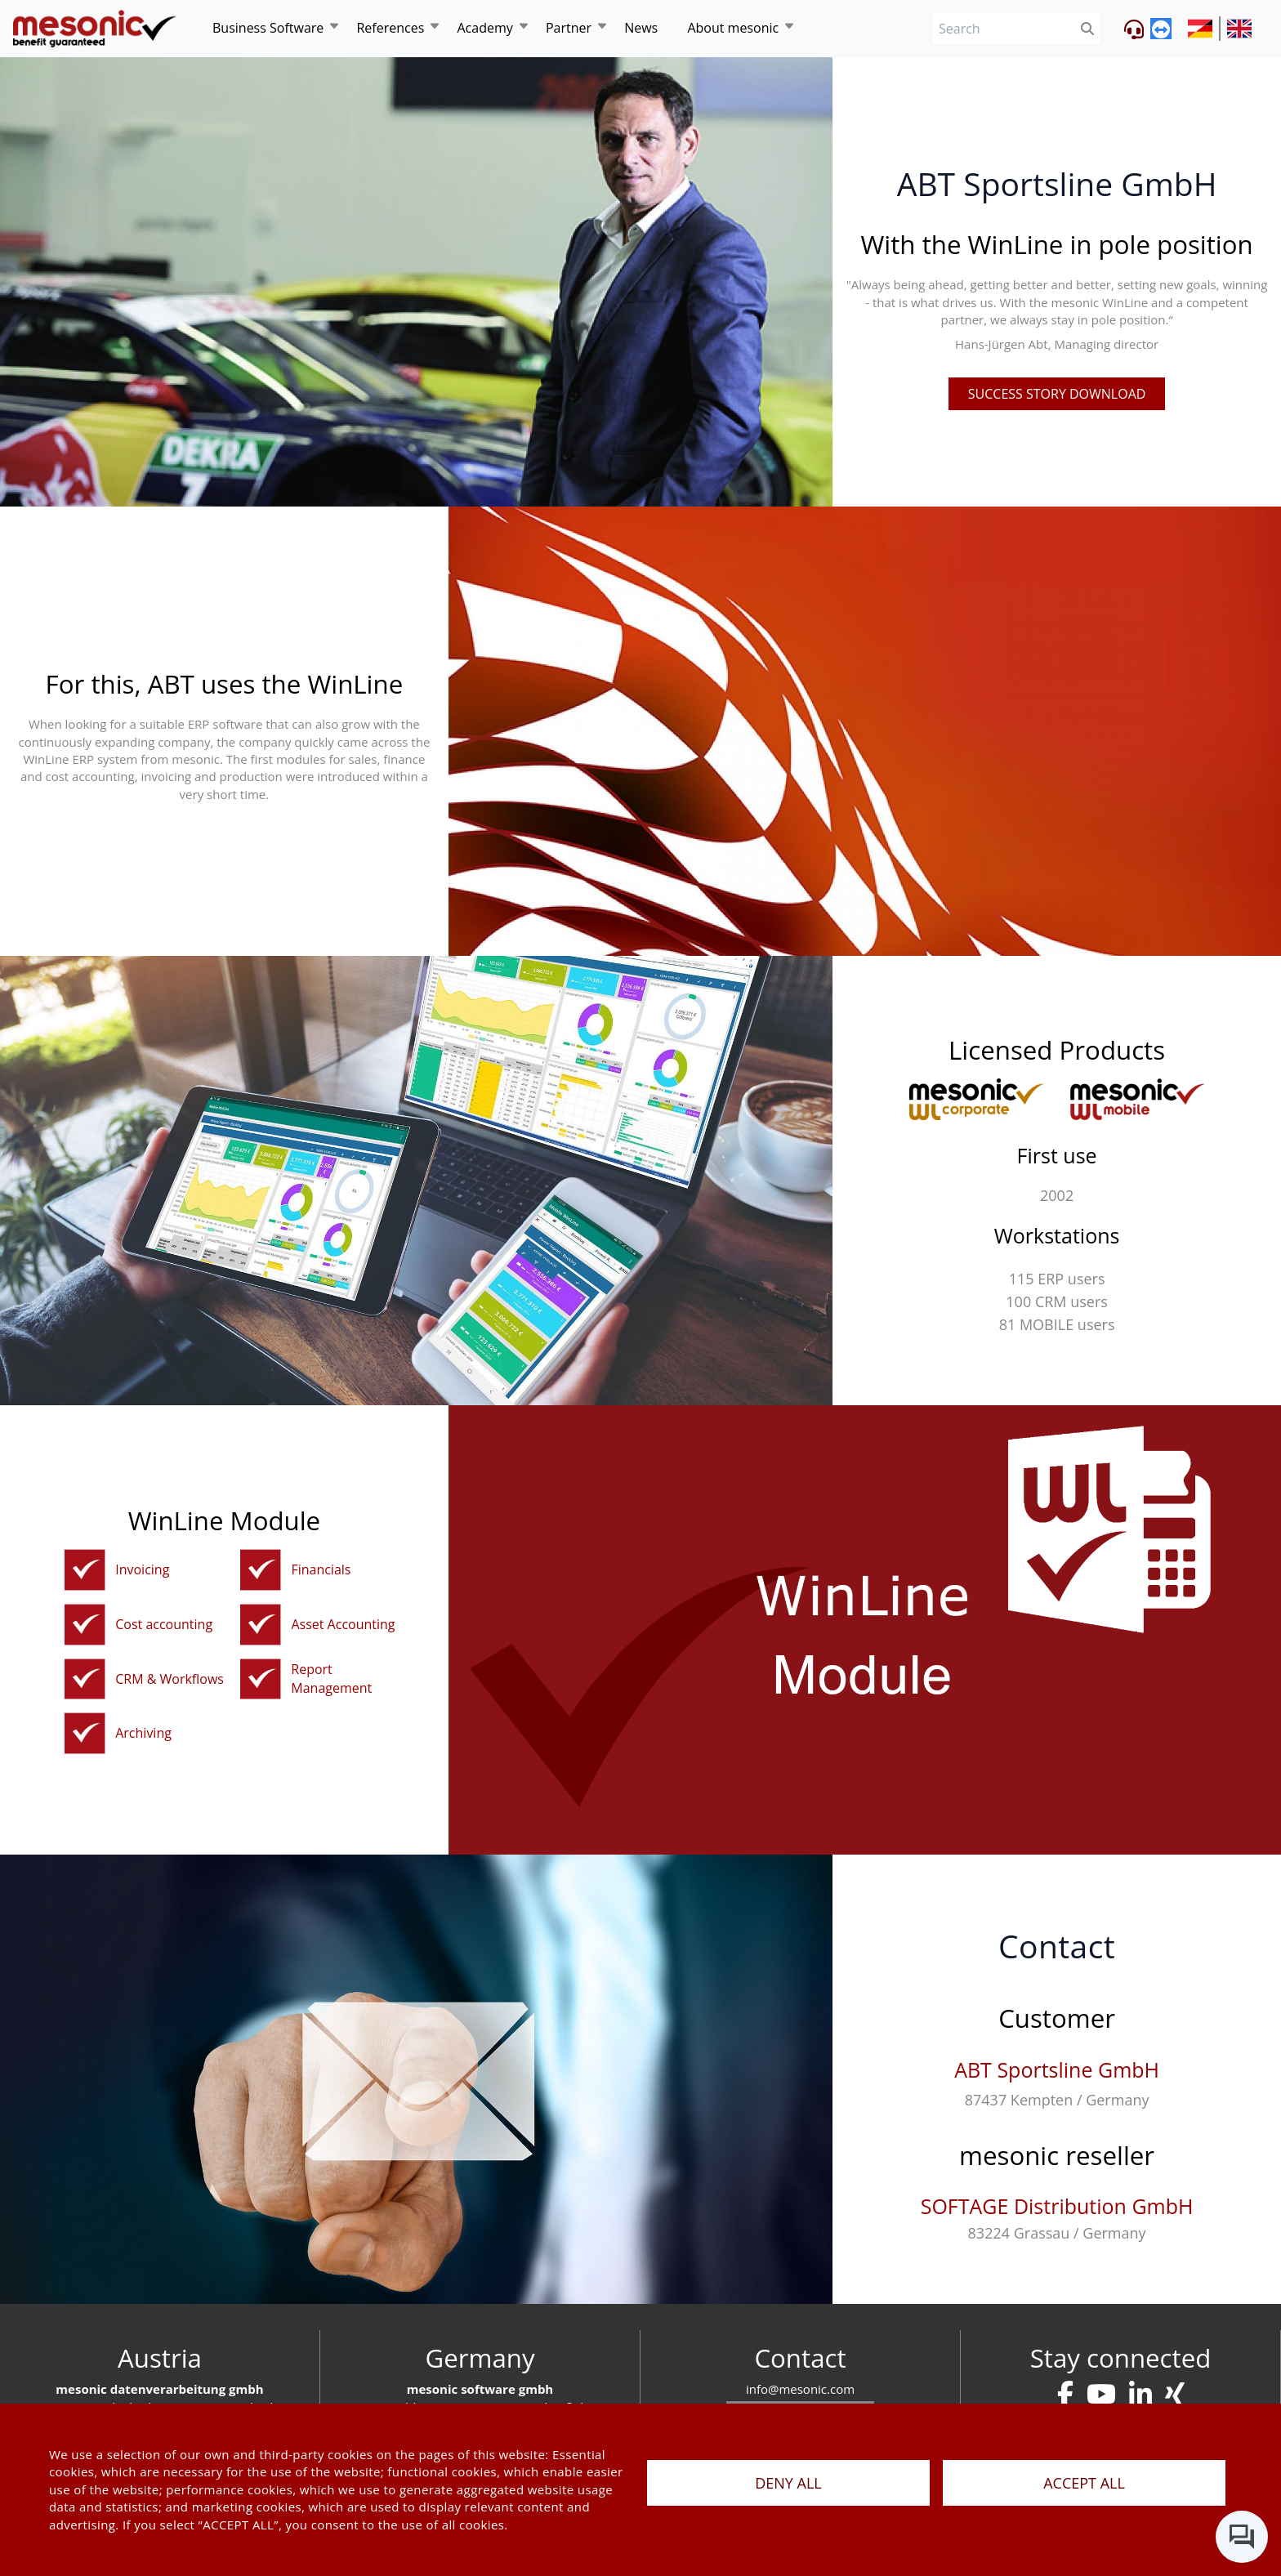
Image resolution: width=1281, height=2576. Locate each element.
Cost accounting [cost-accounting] (163, 1624)
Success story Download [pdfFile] (1057, 394)
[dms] (85, 1733)
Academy (484, 28)
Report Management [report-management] (331, 1678)
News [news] (641, 28)
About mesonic (733, 28)
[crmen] (85, 1679)
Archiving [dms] (143, 1733)
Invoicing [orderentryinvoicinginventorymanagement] (142, 1569)
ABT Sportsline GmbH (1056, 2069)
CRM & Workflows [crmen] (169, 1679)
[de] (94, 28)
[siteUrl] (1204, 28)
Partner (568, 28)
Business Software (268, 28)
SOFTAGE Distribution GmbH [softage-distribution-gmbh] (1057, 2206)
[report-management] (260, 1679)
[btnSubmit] (1087, 29)
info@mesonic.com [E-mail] (800, 2389)
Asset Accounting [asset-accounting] (343, 1624)
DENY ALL (788, 2483)
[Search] (1002, 29)
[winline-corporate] (976, 1099)
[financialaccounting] (260, 1570)
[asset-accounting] (260, 1624)
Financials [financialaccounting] (320, 1569)
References (390, 28)
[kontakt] (1065, 2394)
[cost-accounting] (85, 1624)
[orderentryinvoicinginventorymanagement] (85, 1570)
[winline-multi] (1137, 1099)
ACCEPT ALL (1084, 2483)
